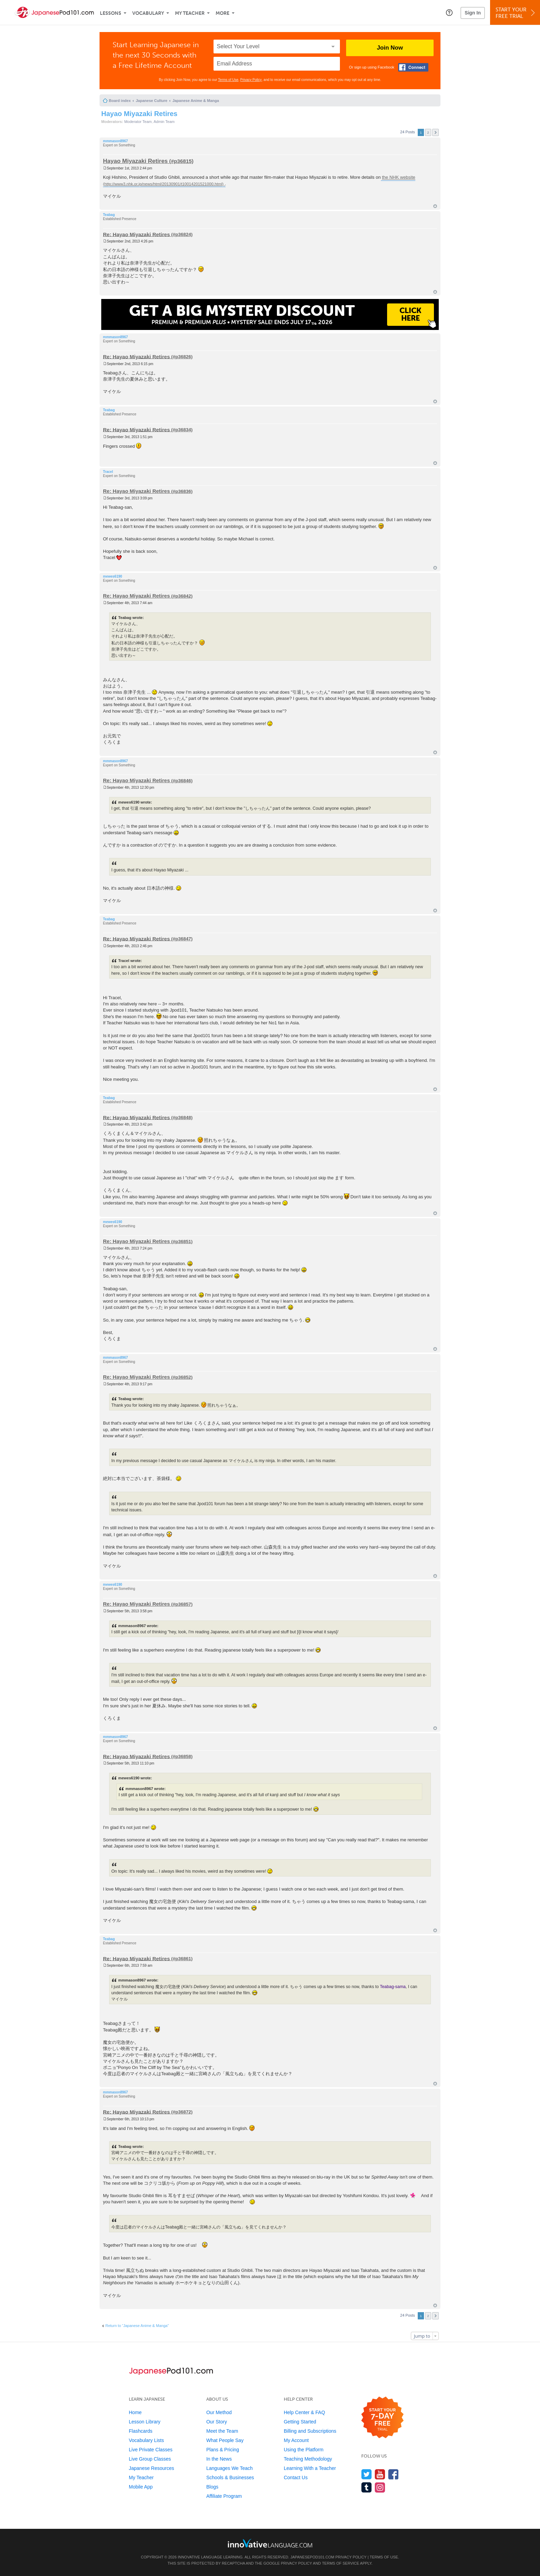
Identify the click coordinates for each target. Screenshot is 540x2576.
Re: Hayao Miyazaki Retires (136, 234)
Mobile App (141, 2487)
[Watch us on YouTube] (380, 2474)
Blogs (212, 2487)
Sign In (473, 12)
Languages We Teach (229, 2468)
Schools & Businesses (230, 2477)
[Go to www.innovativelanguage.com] (270, 2543)
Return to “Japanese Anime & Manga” (137, 2326)
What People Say (224, 2440)
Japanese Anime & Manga (196, 101)
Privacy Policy (251, 80)
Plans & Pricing (222, 2449)
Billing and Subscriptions (310, 2431)
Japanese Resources (151, 2468)
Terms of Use (228, 80)
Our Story (216, 2421)
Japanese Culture (151, 101)
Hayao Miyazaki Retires (139, 113)
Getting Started (300, 2421)
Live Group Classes (150, 2459)
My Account (296, 2440)
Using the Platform (303, 2449)
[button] (449, 12)
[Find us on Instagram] (380, 2487)
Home (135, 2412)
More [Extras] (222, 13)
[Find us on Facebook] (393, 2474)
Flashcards (140, 2431)
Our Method (219, 2412)
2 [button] (428, 132)
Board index (120, 101)
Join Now (390, 47)
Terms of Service (340, 2563)
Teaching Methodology (308, 2459)
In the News (219, 2459)
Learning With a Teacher (310, 2468)
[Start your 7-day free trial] (382, 2418)
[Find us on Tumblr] (366, 2487)
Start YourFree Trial (516, 13)
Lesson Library (144, 2421)
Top (435, 206)
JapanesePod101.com (312, 2557)
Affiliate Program (224, 2496)
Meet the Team (222, 2431)
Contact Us (296, 2477)
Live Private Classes (151, 2449)
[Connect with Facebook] (413, 67)
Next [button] (435, 132)
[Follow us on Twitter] (366, 2474)
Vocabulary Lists (146, 2440)
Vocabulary (148, 13)
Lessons (110, 13)
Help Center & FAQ (304, 2412)
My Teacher (190, 13)
